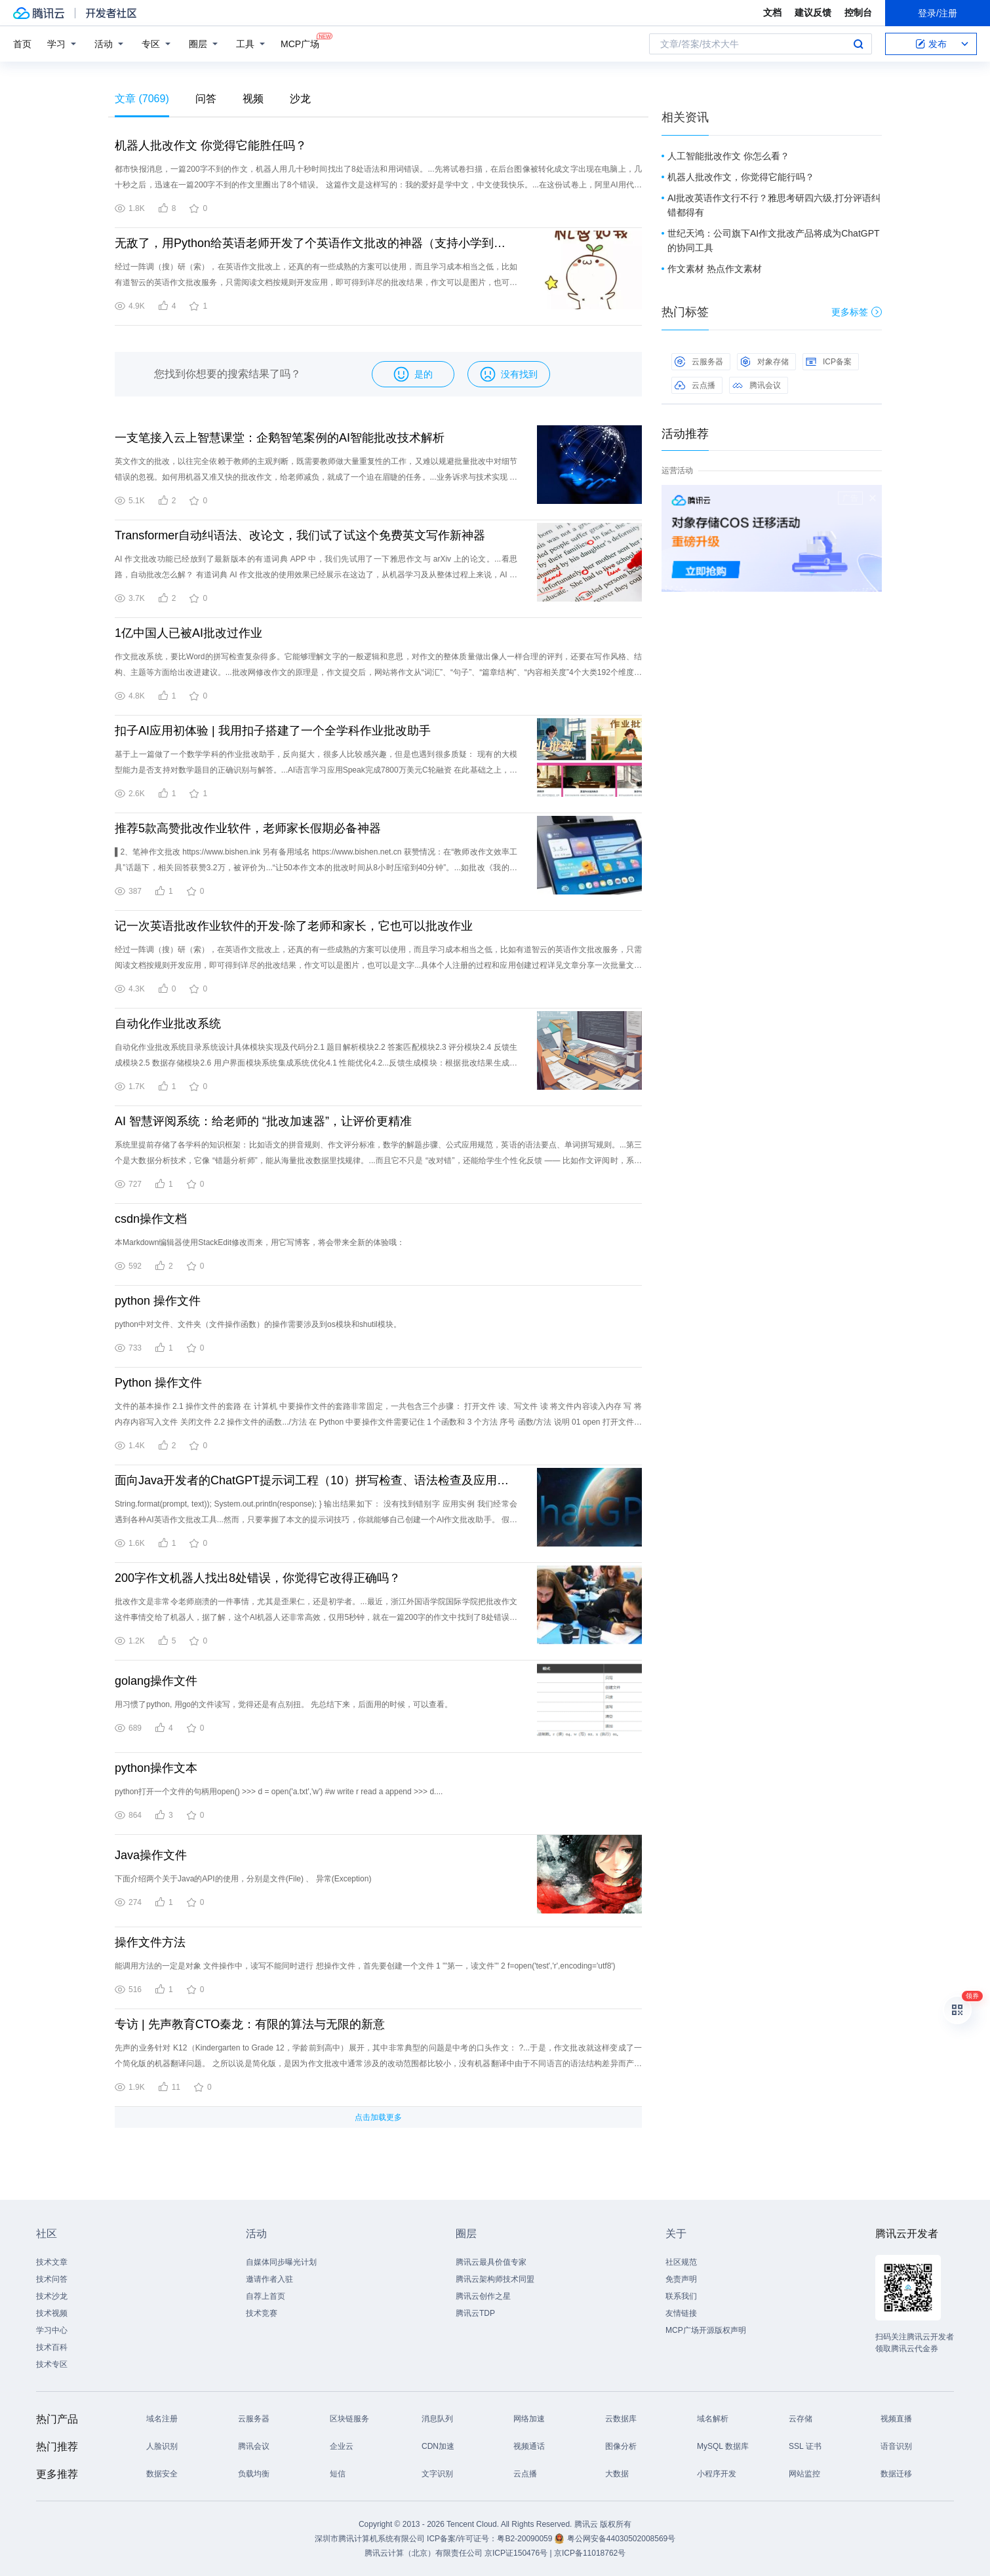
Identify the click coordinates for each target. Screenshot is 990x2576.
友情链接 (681, 2313)
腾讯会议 (756, 385)
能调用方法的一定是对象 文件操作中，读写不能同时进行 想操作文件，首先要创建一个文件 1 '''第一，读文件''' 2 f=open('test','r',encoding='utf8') (365, 1965)
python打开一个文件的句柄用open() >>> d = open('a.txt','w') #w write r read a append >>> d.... (279, 1791)
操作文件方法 (150, 1942)
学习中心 (52, 2330)
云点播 (695, 385)
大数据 (617, 2473)
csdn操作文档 (151, 1218)
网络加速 (529, 2418)
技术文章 (52, 2262)
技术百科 (52, 2347)
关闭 (872, 498)
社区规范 (681, 2262)
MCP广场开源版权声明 (705, 2330)
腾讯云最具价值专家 (491, 2262)
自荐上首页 (265, 2296)
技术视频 (52, 2313)
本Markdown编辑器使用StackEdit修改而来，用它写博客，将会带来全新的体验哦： (260, 1242)
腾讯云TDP (475, 2313)
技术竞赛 (261, 2313)
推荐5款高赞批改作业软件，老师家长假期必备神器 (248, 828)
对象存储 (764, 361)
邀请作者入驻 (269, 2279)
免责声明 (681, 2279)
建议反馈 (813, 12)
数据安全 (162, 2473)
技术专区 (52, 2364)
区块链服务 (349, 2418)
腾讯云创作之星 (483, 2296)
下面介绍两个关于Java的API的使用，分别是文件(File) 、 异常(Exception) (243, 1878)
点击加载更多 (378, 2117)
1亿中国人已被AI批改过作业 (188, 633)
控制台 (858, 12)
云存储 (800, 2418)
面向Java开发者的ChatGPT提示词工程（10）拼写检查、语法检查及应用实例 (316, 1480)
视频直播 (896, 2418)
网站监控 (804, 2473)
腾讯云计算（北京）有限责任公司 (424, 2553)
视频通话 (529, 2446)
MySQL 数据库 (723, 2446)
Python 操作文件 (158, 1382)
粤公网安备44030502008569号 (621, 2538)
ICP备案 (829, 361)
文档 (772, 12)
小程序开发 (716, 2473)
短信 (338, 2473)
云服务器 (699, 361)
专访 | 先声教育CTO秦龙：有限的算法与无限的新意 (250, 2024)
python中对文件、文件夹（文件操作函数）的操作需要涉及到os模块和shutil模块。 (258, 1324)
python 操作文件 (158, 1300)
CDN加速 (438, 2446)
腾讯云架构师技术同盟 (495, 2279)
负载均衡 (253, 2473)
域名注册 (162, 2418)
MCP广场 (300, 43)
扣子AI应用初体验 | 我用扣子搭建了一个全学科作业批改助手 (273, 730)
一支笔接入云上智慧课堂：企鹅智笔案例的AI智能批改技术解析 (280, 437)
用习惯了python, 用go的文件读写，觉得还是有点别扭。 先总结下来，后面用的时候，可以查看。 (283, 1704)
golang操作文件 (156, 1680)
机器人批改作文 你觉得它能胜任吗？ (211, 145)
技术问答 (52, 2279)
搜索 (858, 44)
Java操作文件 (151, 1855)
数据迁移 (896, 2473)
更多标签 (856, 312)
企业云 (341, 2446)
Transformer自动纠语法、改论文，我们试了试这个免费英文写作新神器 (300, 535)
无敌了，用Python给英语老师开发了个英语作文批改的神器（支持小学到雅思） (316, 243)
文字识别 (437, 2473)
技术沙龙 (52, 2296)
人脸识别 (162, 2446)
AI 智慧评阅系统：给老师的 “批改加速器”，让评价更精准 (263, 1121)
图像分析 (621, 2446)
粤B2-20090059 (525, 2538)
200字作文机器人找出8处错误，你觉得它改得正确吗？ (258, 1578)
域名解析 (712, 2418)
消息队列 (437, 2418)
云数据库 (621, 2418)
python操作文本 (156, 1768)
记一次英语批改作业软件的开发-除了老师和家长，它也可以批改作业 (294, 925)
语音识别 (896, 2446)
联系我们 (681, 2296)
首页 (22, 44)
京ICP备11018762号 (589, 2553)
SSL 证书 (805, 2446)
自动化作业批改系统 (168, 1023)
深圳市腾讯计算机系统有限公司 (370, 2538)
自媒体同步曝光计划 (281, 2262)
